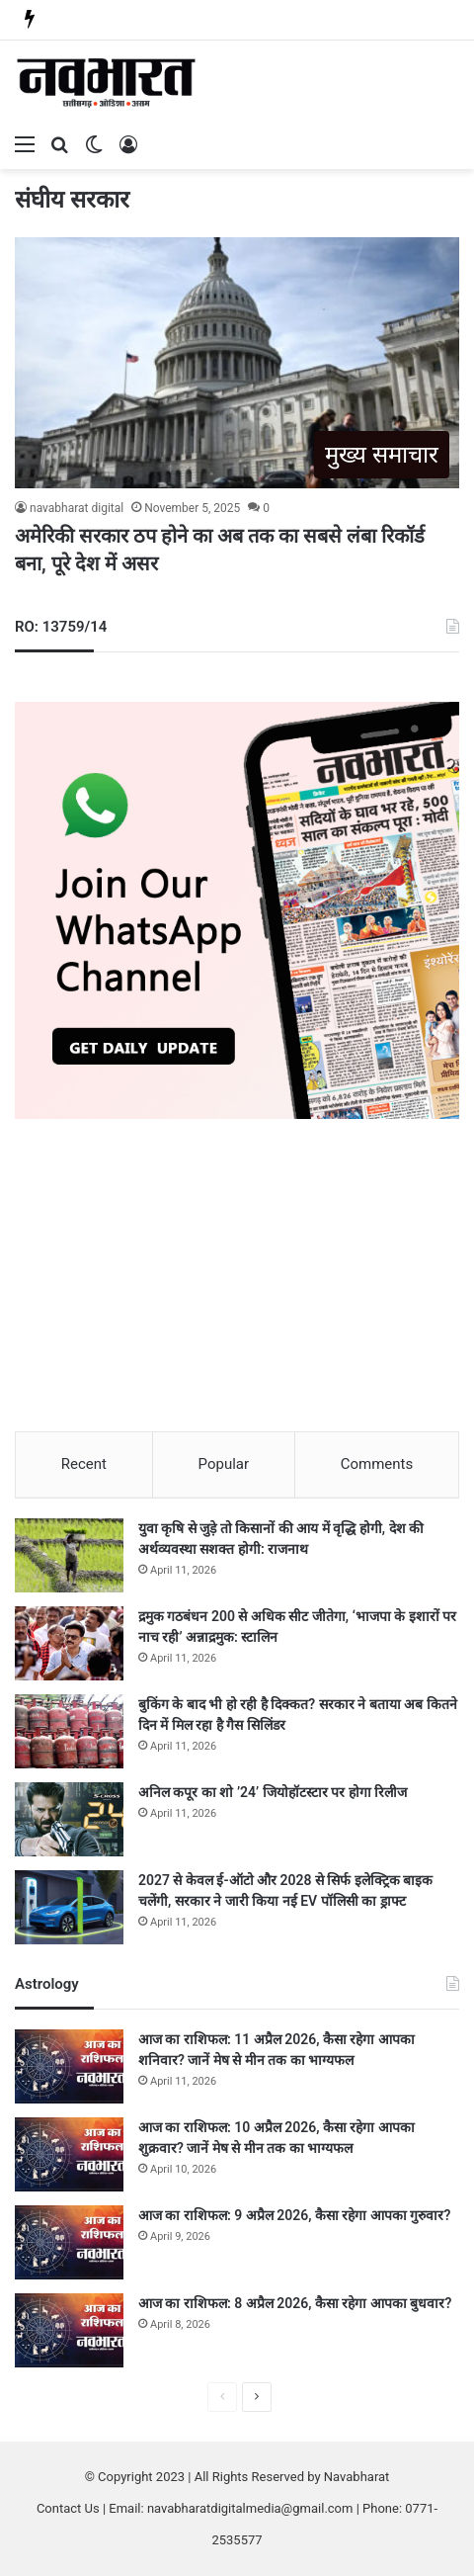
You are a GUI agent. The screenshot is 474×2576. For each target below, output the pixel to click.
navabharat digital (76, 508)
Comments (377, 1464)
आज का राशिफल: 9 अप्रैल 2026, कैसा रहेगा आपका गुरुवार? (294, 2215)
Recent (84, 1464)
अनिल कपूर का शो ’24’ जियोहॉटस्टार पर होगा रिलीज (272, 1792)
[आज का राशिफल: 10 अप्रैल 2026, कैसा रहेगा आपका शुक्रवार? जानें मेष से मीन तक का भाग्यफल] (69, 2154)
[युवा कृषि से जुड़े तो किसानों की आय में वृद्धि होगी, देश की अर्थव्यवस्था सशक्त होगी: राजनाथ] (69, 1555)
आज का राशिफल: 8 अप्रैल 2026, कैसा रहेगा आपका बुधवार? (294, 2303)
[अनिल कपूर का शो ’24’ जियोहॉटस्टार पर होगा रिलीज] (69, 1819)
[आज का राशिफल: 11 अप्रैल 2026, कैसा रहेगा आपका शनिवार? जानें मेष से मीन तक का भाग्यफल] (69, 2066)
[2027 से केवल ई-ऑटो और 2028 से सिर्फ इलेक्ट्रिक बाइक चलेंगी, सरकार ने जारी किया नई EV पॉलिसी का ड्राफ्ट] (69, 1907)
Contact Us (68, 2508)
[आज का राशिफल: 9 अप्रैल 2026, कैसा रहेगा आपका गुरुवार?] (69, 2242)
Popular (224, 1464)
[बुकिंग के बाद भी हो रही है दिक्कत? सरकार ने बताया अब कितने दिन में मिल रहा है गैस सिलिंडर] (69, 1731)
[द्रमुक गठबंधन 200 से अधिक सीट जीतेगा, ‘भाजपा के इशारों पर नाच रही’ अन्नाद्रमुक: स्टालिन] (69, 1643)
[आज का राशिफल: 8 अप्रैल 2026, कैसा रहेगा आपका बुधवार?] (69, 2330)
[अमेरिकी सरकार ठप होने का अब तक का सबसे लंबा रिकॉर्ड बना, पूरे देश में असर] (237, 362)
